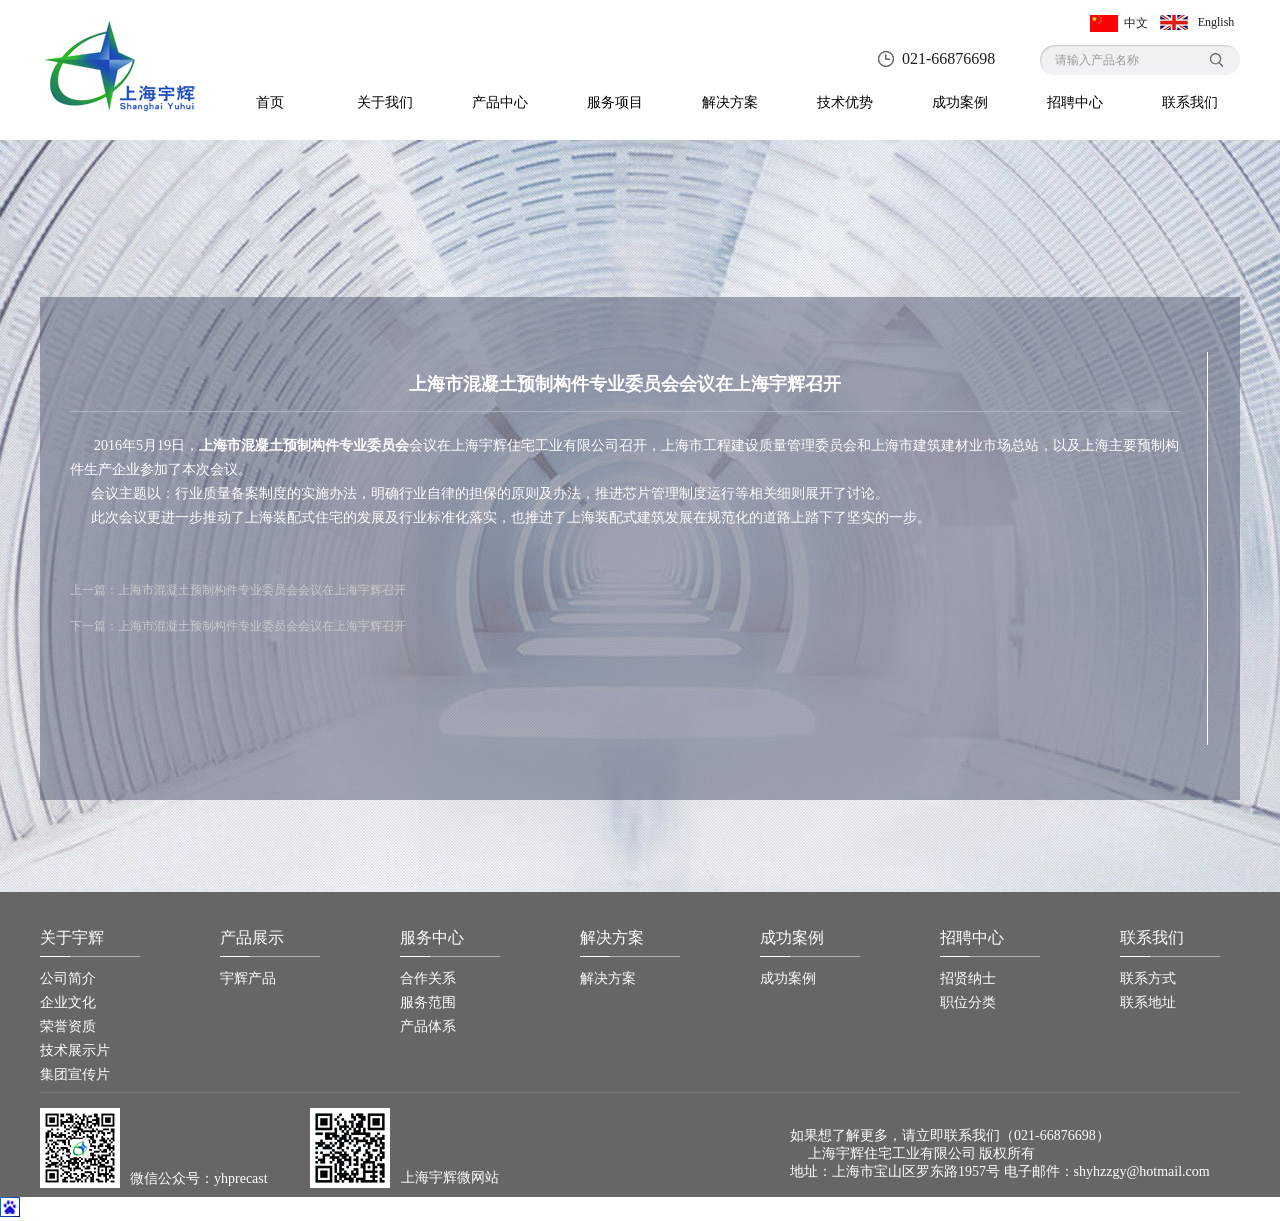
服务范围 (428, 1002)
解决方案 (730, 102)
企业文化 (68, 1002)
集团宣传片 (75, 1074)
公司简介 (68, 978)
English (1216, 22)
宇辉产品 (248, 978)
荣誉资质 (68, 1026)
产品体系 (428, 1026)
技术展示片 (75, 1050)
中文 (1136, 23)
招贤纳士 (968, 978)
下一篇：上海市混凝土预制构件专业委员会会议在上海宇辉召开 (238, 626)
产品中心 (500, 102)
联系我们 (1190, 102)
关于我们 (385, 102)
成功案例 (960, 102)
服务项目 (615, 102)
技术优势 (845, 102)
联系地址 (1148, 1002)
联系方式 (1148, 978)
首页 (270, 102)
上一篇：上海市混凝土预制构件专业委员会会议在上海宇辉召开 (238, 590)
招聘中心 (1075, 102)
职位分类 (968, 1002)
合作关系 (428, 978)
